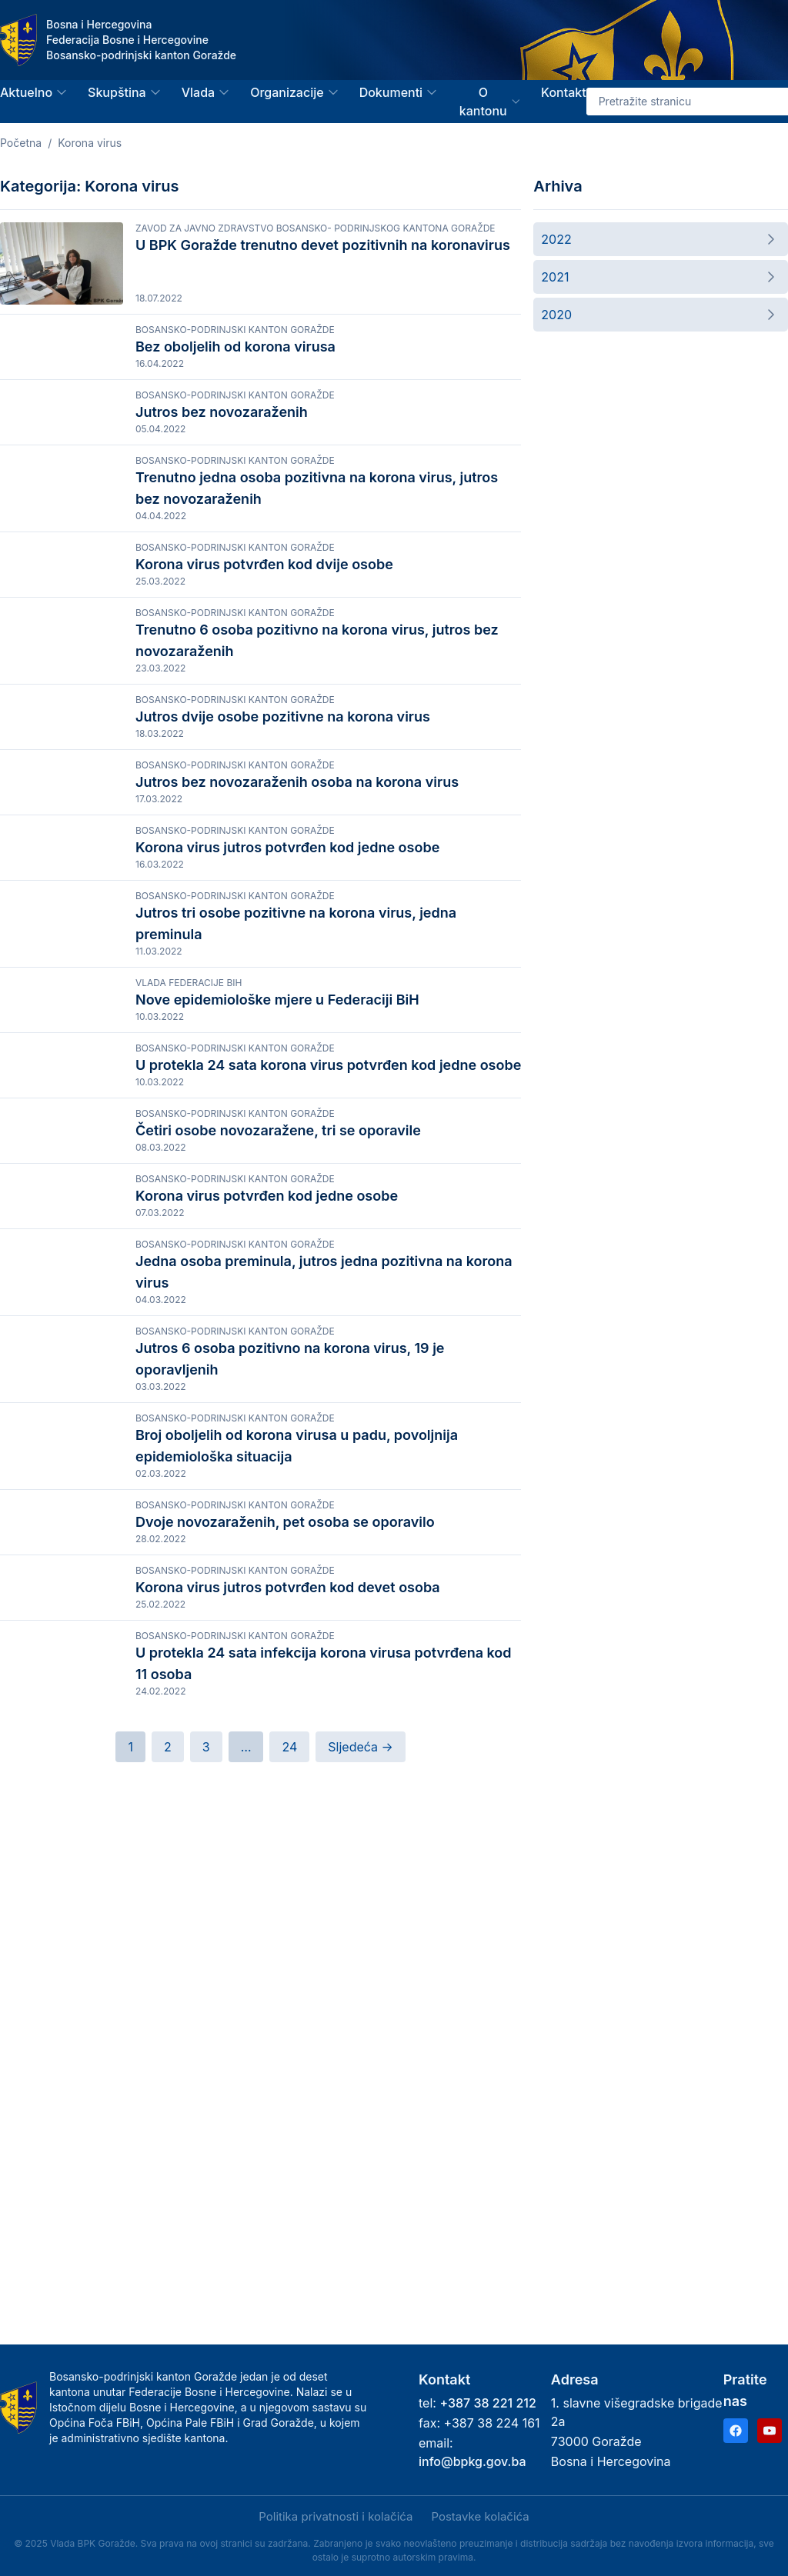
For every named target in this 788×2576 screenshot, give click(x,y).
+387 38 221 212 (487, 2403)
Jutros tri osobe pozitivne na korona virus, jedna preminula (295, 1146)
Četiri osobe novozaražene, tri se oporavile (278, 1439)
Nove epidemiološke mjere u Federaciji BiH (277, 1236)
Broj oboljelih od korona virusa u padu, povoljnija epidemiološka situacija (296, 1854)
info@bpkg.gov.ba (472, 2461)
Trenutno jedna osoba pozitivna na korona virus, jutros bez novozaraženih (316, 539)
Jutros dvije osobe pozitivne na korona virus (282, 832)
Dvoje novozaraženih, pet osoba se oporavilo (285, 1945)
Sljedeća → (360, 2255)
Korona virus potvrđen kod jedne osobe (266, 1540)
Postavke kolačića (480, 2516)
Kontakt (563, 92)
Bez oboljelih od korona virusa (235, 346)
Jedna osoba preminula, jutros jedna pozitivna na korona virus (324, 1652)
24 (289, 2255)
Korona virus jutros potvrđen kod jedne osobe (287, 1034)
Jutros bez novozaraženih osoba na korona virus (297, 933)
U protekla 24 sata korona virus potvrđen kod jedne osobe (328, 1337)
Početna (21, 142)
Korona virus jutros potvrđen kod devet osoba (287, 2046)
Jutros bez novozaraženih (221, 427)
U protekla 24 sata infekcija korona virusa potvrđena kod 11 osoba (323, 2158)
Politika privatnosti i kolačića (106, 2491)
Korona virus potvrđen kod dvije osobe (264, 630)
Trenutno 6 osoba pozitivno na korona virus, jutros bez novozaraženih (317, 741)
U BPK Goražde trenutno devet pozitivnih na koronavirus (322, 245)
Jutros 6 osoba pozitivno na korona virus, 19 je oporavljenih (290, 1753)
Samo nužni (272, 2531)
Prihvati (106, 2531)
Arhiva (557, 186)
